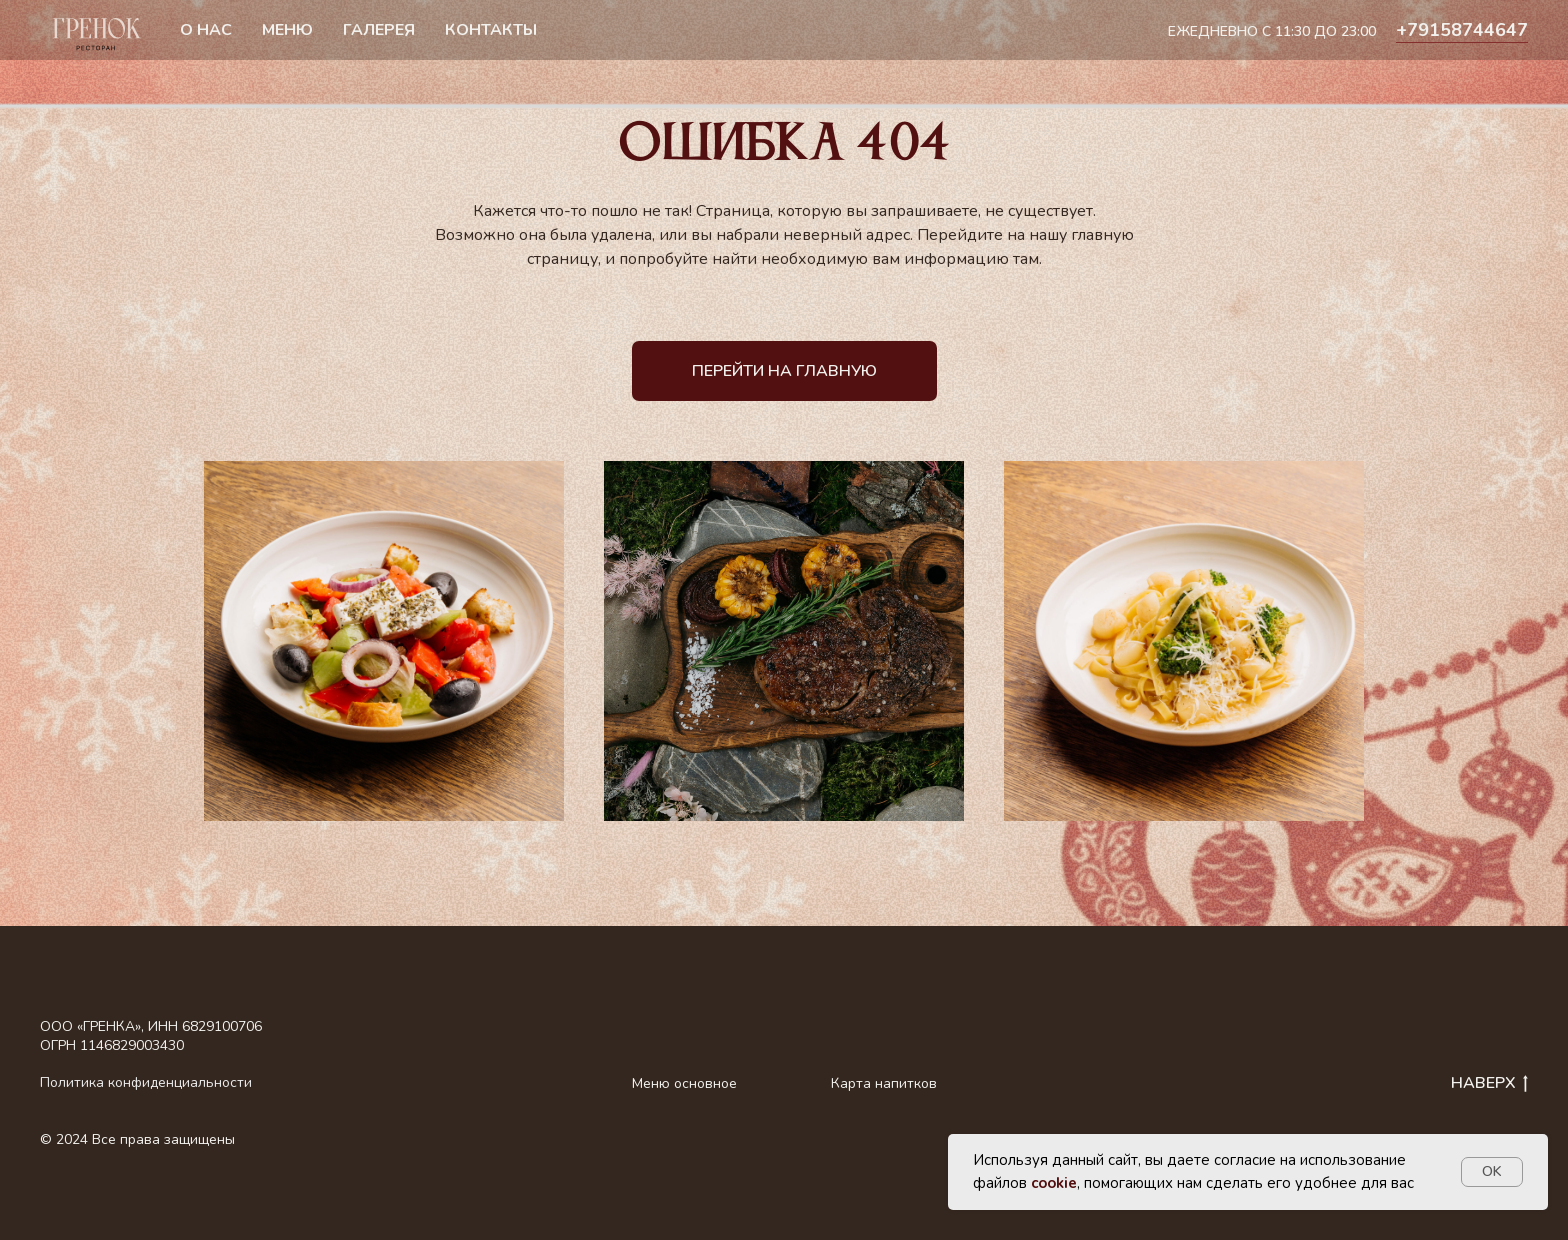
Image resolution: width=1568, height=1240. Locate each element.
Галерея (379, 30)
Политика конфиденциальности (146, 1082)
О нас (206, 30)
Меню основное (684, 1083)
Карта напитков (884, 1083)
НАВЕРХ (1489, 1084)
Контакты (491, 30)
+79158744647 (1462, 30)
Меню (287, 30)
